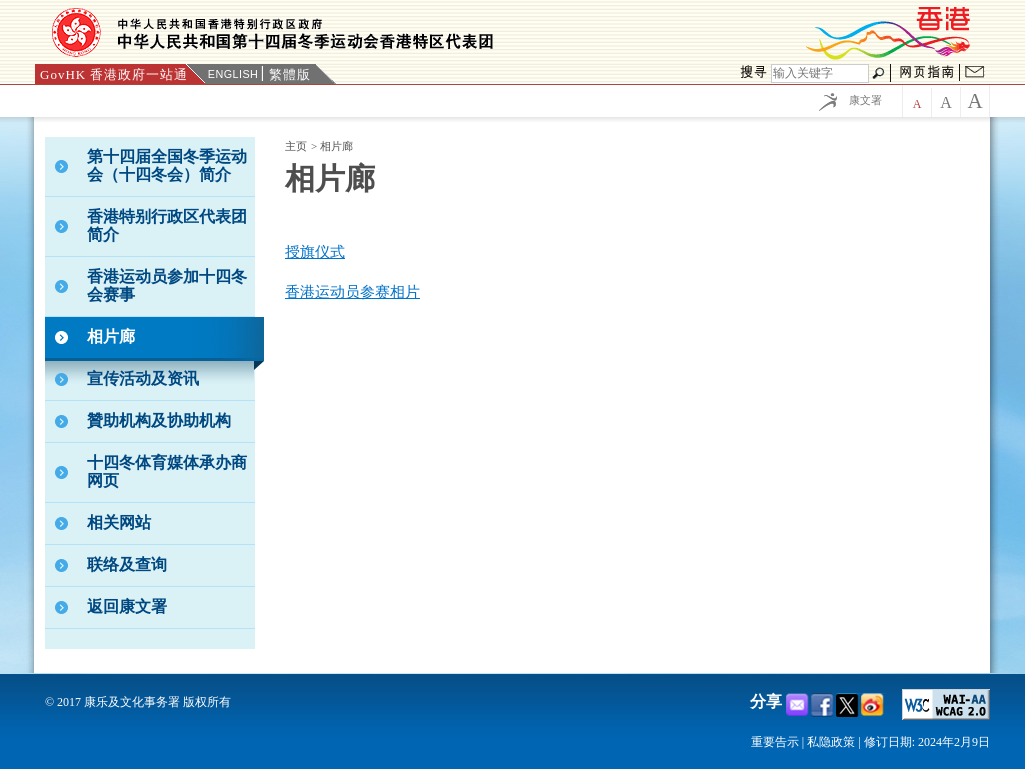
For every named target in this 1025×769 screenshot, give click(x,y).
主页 (296, 146)
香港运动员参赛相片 (352, 292)
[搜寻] (820, 73)
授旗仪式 (315, 252)
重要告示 (775, 742)
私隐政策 (831, 742)
